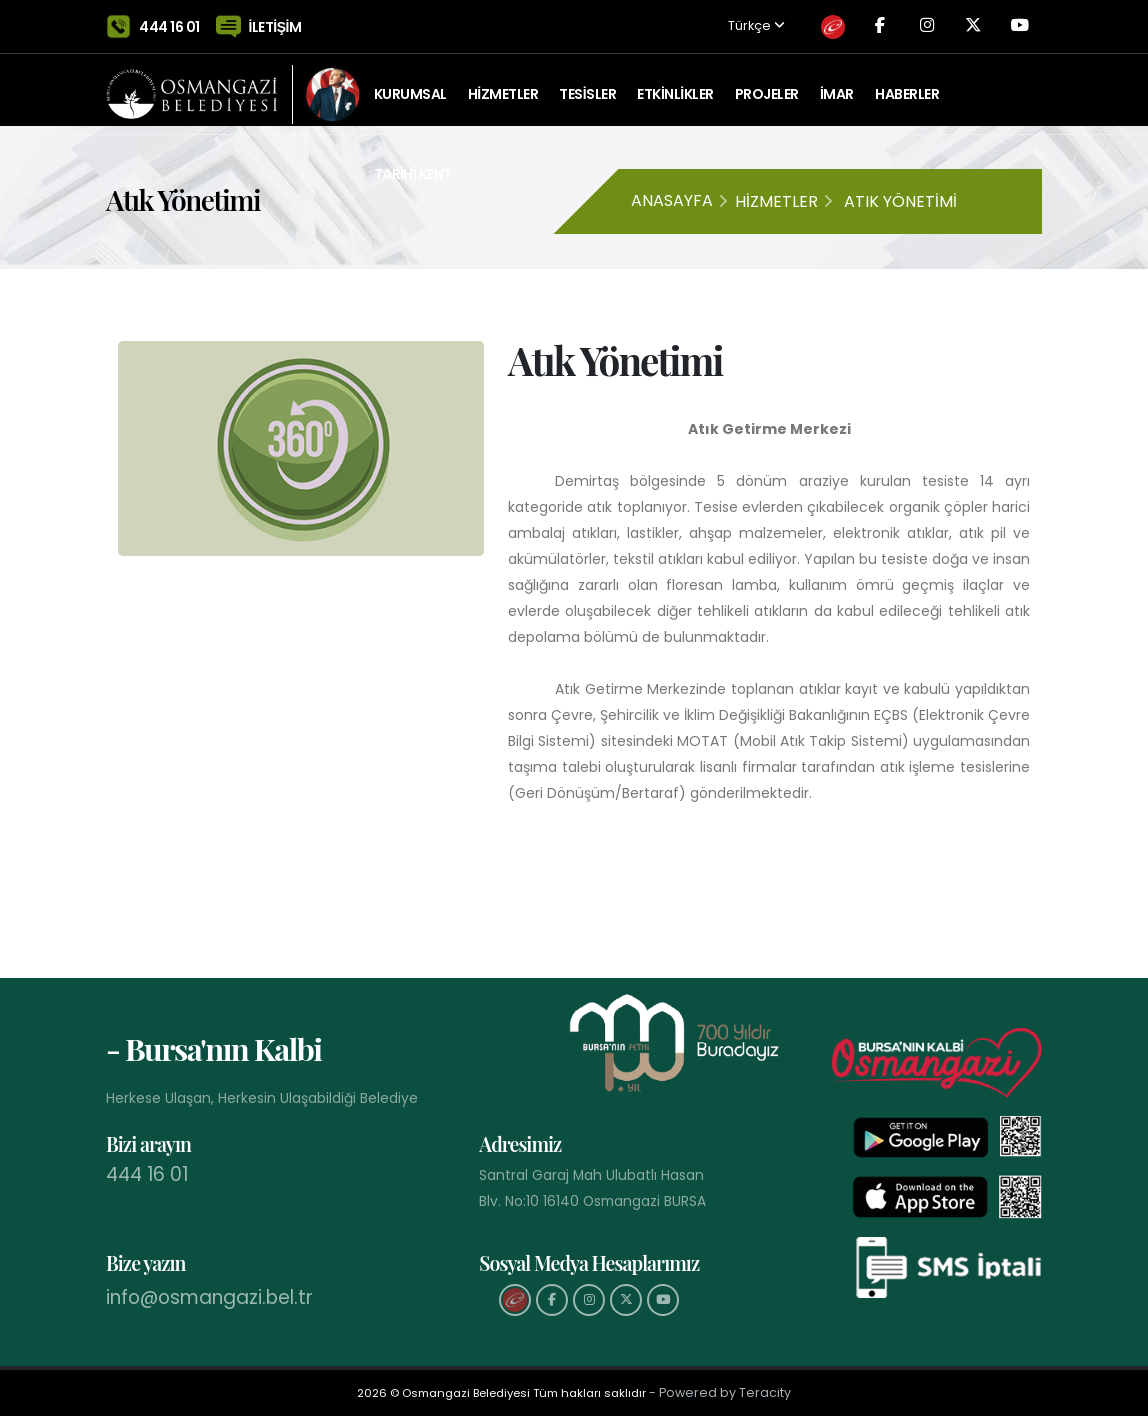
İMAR (837, 85)
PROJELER (767, 85)
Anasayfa (672, 200)
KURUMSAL (410, 85)
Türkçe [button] (724, 22)
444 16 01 (169, 22)
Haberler (907, 85)
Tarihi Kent (413, 165)
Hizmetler (776, 201)
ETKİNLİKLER (675, 85)
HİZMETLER (503, 85)
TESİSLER (587, 85)
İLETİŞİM (275, 22)
